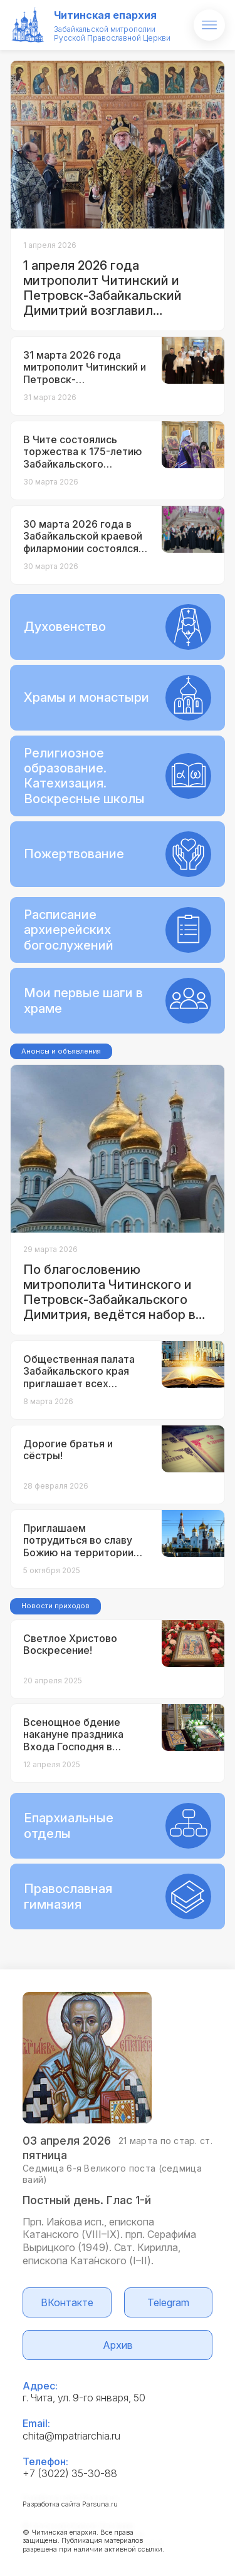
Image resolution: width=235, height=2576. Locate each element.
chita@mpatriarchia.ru (71, 2436)
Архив (118, 2345)
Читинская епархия (105, 15)
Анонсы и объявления (61, 1051)
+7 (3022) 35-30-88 (70, 2473)
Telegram (168, 2302)
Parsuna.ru (100, 2504)
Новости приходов (55, 1605)
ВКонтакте (67, 2302)
